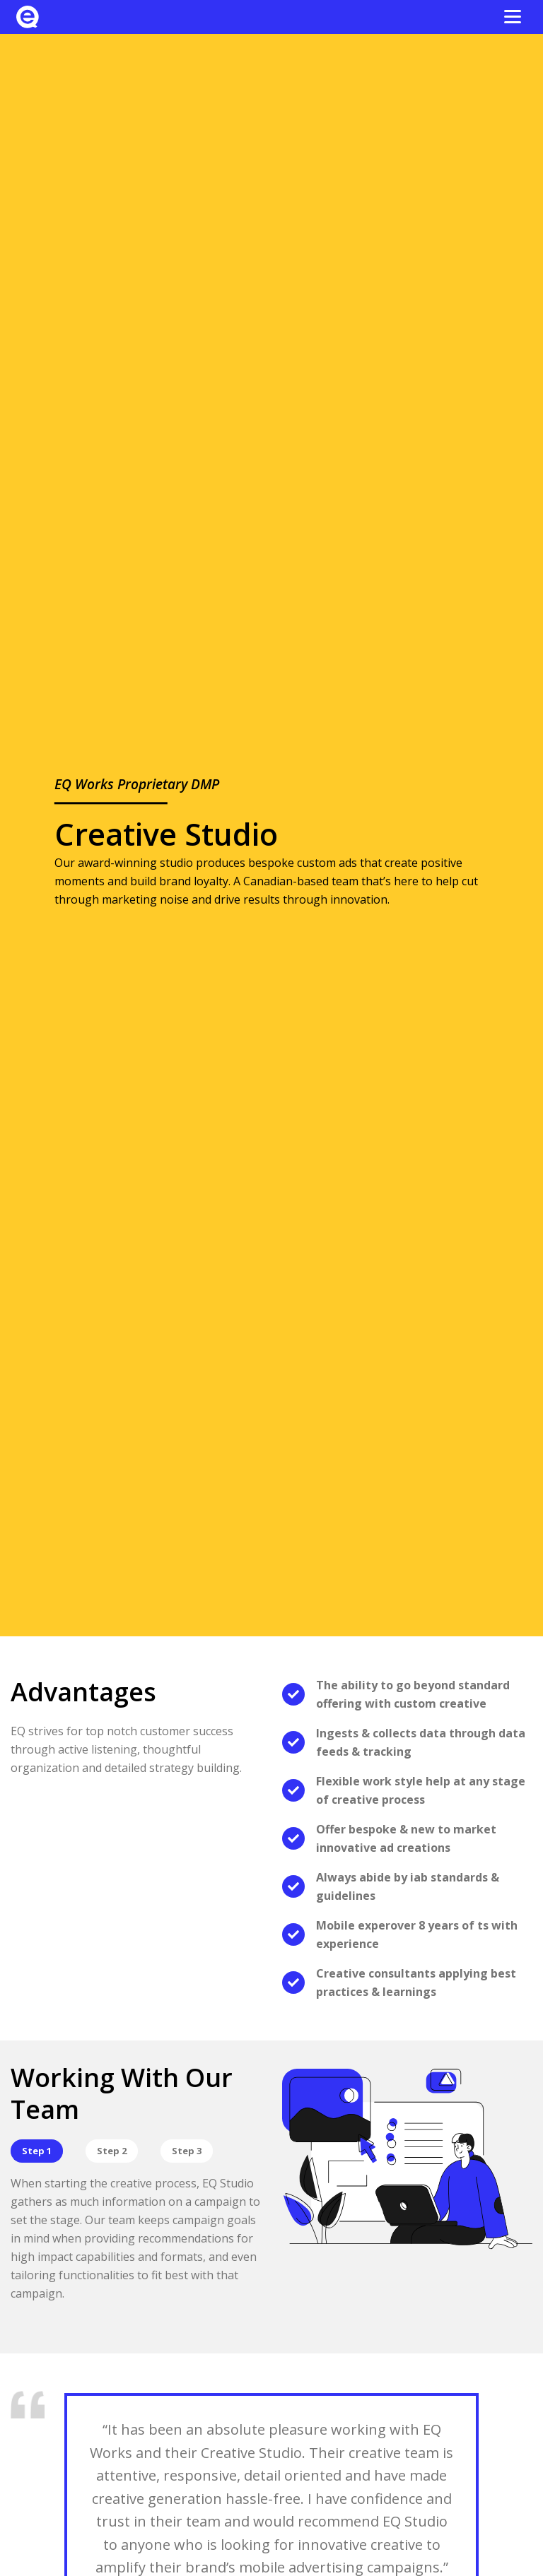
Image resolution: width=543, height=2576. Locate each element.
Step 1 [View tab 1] (37, 2150)
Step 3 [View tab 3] (187, 2150)
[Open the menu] (512, 17)
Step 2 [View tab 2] (112, 2150)
